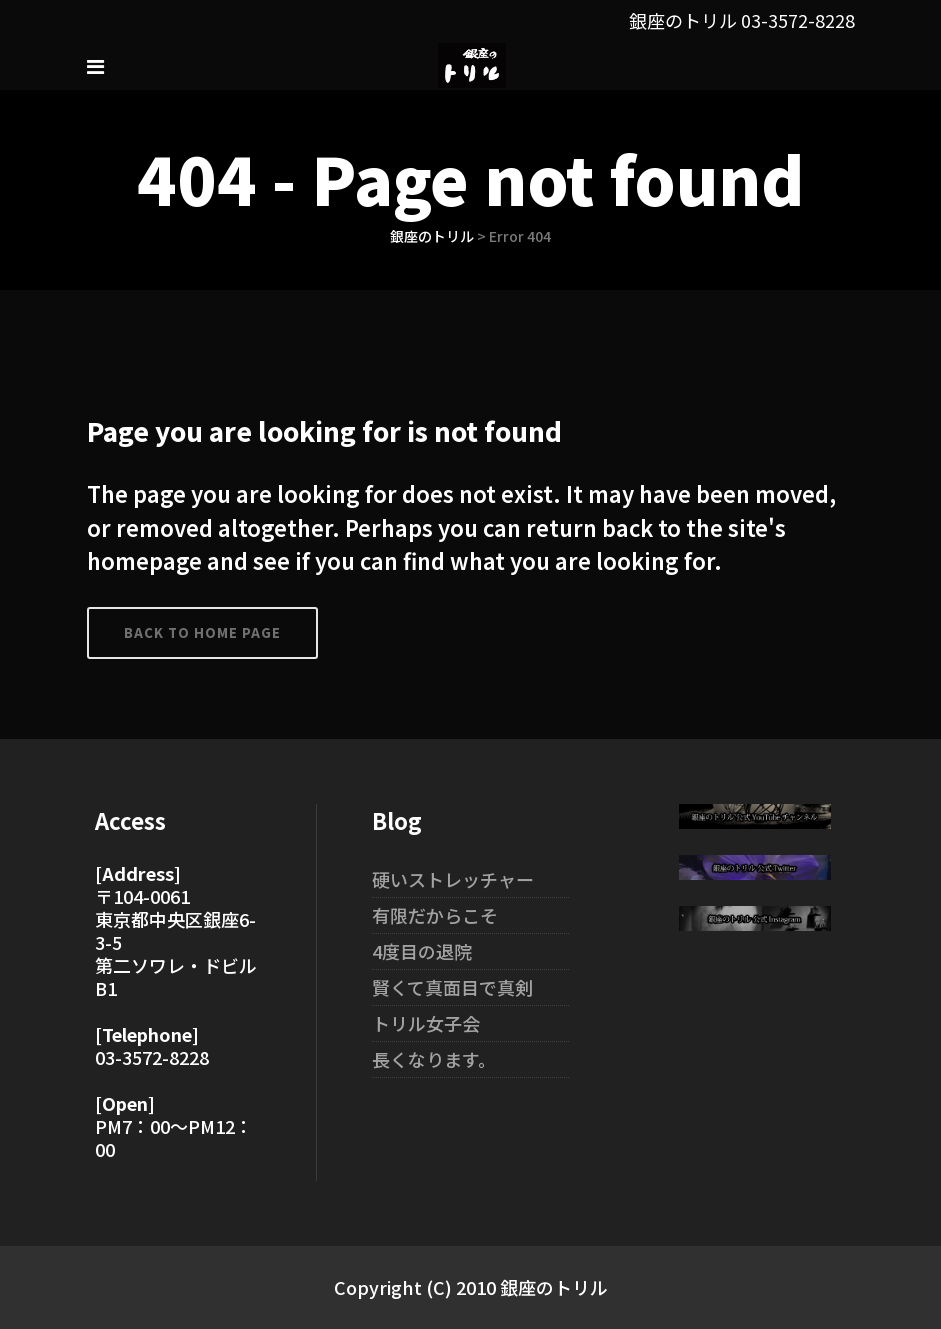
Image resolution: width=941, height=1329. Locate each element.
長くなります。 (434, 1059)
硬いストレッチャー (453, 879)
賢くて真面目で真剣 (452, 987)
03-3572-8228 (798, 20)
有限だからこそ (435, 915)
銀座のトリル (432, 236)
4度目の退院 (422, 951)
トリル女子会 (426, 1023)
